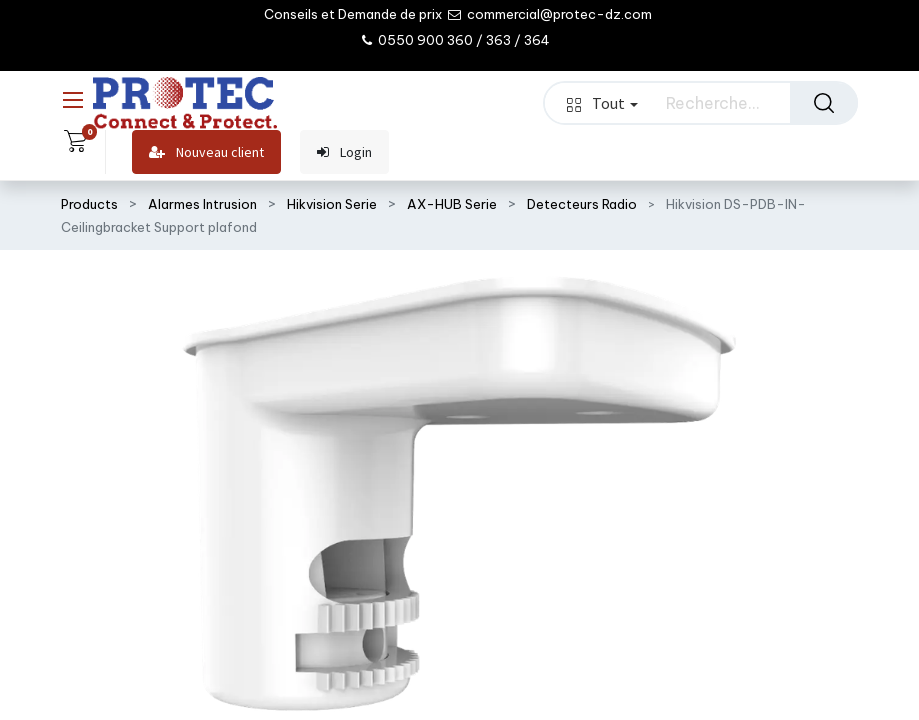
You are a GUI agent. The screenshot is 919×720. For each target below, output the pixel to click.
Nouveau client (206, 152)
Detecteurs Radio (582, 204)
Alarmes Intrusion (202, 204)
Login (344, 152)
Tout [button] (602, 103)
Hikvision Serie (332, 204)
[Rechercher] (824, 103)
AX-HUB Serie (452, 204)
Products (89, 204)
